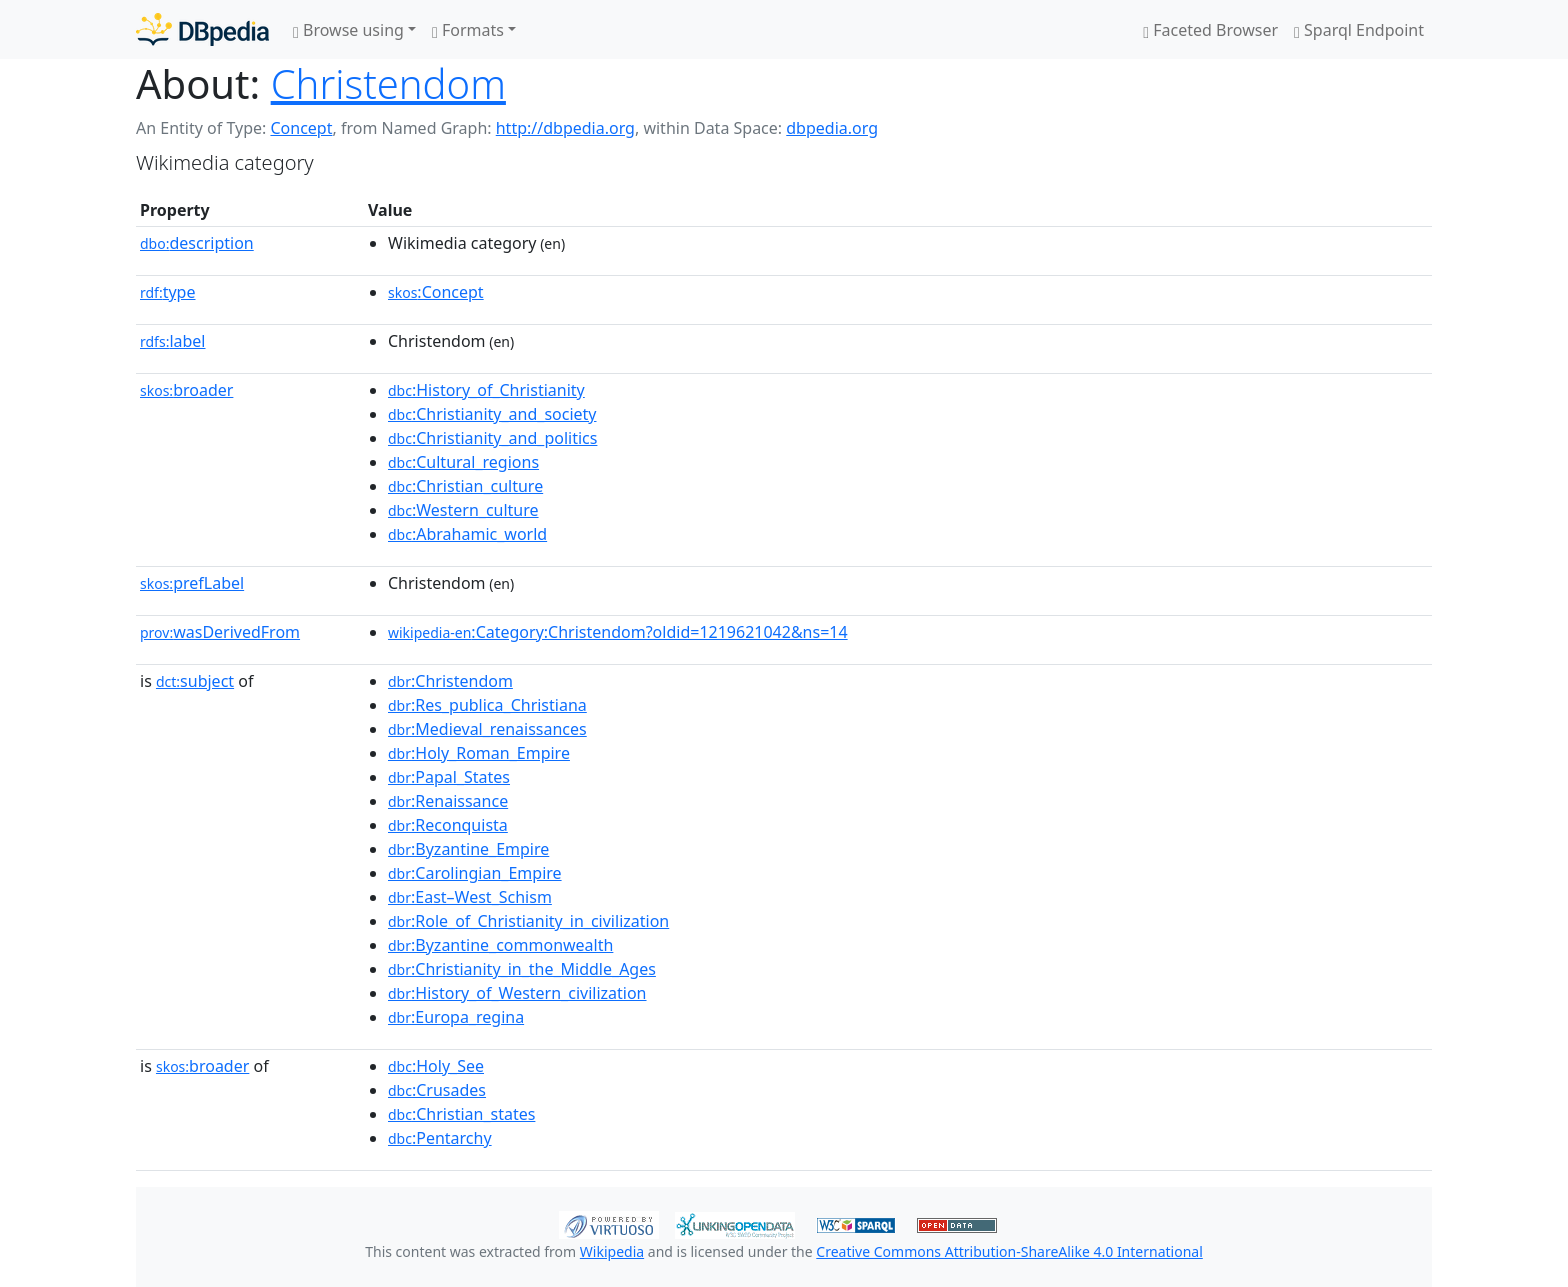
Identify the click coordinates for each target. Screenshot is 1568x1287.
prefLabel (192, 583)
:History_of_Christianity (486, 390)
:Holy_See (436, 1066)
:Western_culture (463, 510)
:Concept (436, 292)
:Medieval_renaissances (487, 729)
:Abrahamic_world (467, 534)
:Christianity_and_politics (492, 438)
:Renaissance (448, 801)
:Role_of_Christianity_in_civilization (528, 921)
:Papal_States (449, 777)
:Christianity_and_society (492, 414)
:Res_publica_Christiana (487, 705)
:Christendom (450, 681)
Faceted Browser (1210, 30)
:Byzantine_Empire (468, 849)
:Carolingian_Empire (475, 873)
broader (186, 390)
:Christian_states (461, 1114)
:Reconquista (448, 825)
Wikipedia (612, 1251)
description (197, 243)
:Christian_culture (465, 486)
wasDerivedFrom (220, 632)
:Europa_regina (456, 1017)
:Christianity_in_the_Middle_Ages (522, 969)
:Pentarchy (440, 1138)
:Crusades (437, 1090)
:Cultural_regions (463, 462)
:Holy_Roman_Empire (479, 753)
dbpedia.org (832, 128)
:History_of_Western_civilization (517, 993)
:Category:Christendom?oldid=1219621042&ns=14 (618, 632)
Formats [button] (468, 30)
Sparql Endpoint (1359, 30)
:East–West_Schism (470, 897)
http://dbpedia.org (565, 128)
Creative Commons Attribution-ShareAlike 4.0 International (1009, 1251)
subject (195, 681)
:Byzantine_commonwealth (500, 945)
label (173, 341)
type (168, 292)
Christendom (388, 83)
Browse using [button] (348, 30)
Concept (301, 128)
